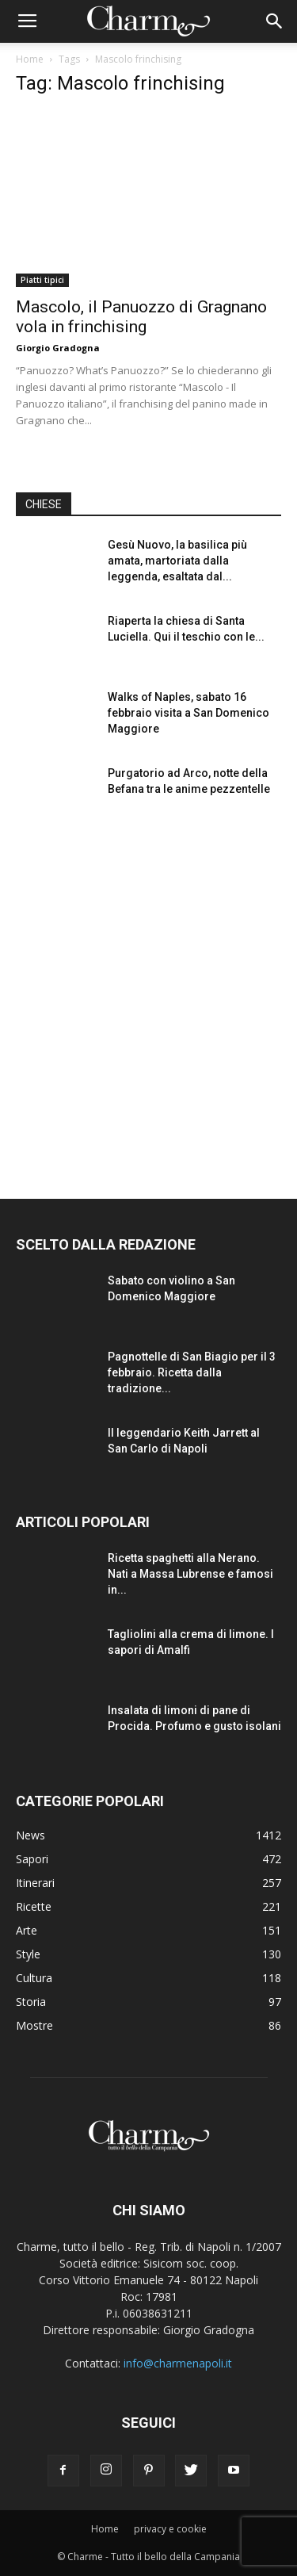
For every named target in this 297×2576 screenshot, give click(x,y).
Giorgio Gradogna (58, 348)
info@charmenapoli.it (178, 2363)
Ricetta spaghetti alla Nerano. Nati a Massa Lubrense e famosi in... (190, 1574)
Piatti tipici (42, 279)
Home (30, 59)
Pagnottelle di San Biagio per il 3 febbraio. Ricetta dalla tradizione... (192, 1372)
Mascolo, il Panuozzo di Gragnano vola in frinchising (141, 316)
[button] (275, 21)
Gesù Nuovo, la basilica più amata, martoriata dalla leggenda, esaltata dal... (177, 560)
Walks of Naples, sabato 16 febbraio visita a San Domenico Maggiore (188, 713)
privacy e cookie (170, 2529)
